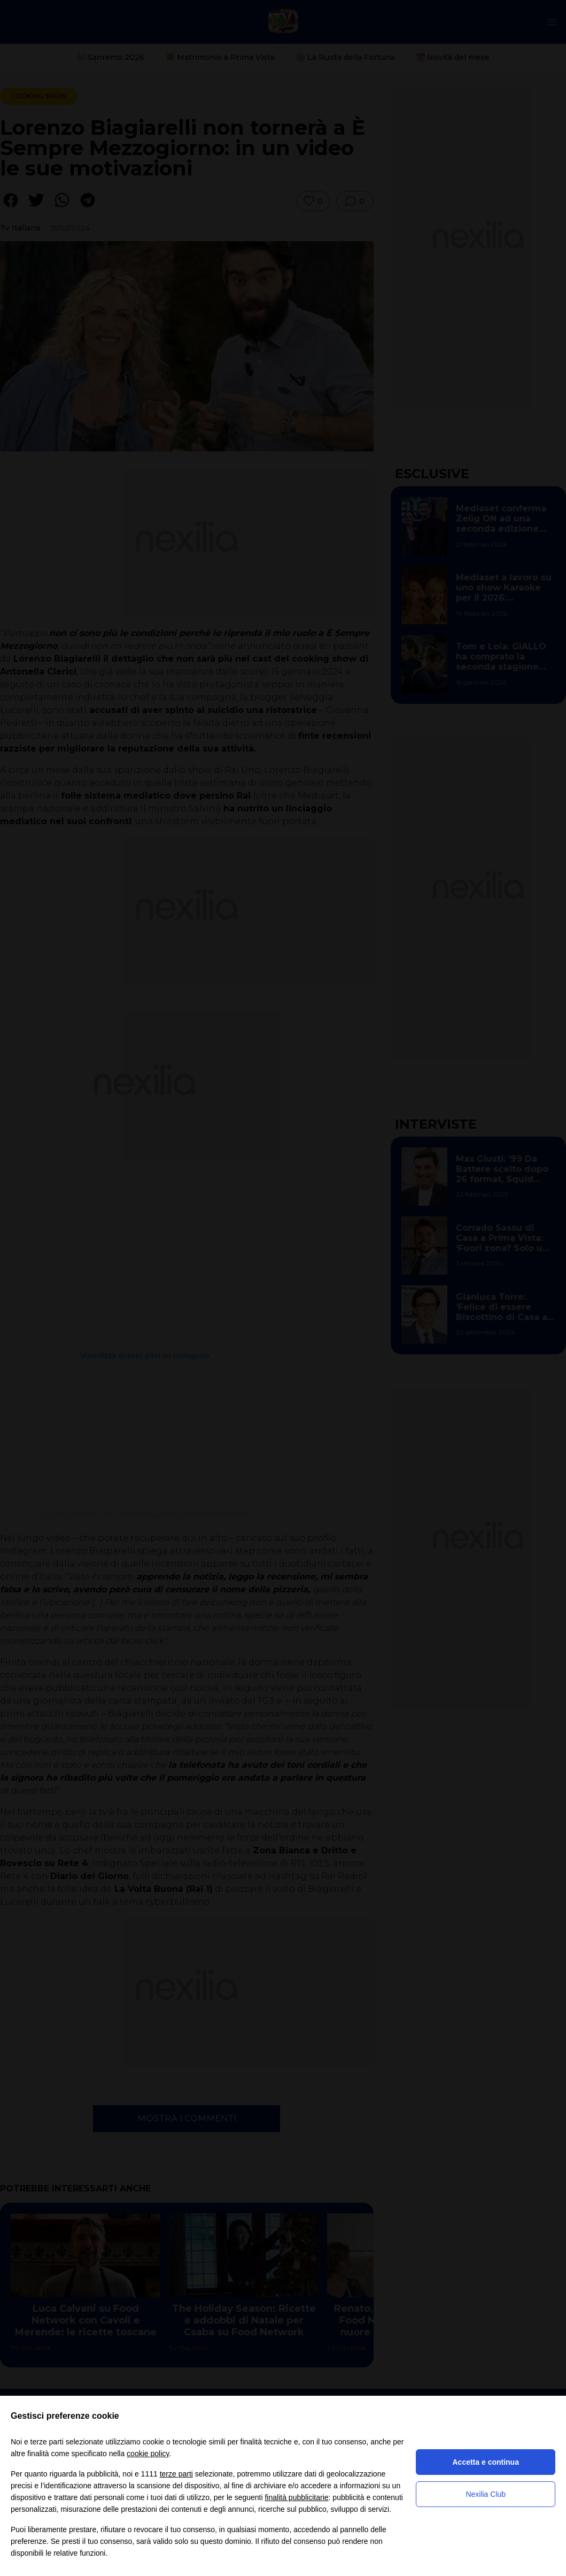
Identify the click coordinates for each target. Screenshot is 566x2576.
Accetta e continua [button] (485, 2462)
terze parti (176, 2474)
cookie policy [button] (148, 2453)
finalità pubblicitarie (296, 2497)
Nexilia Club (486, 2494)
